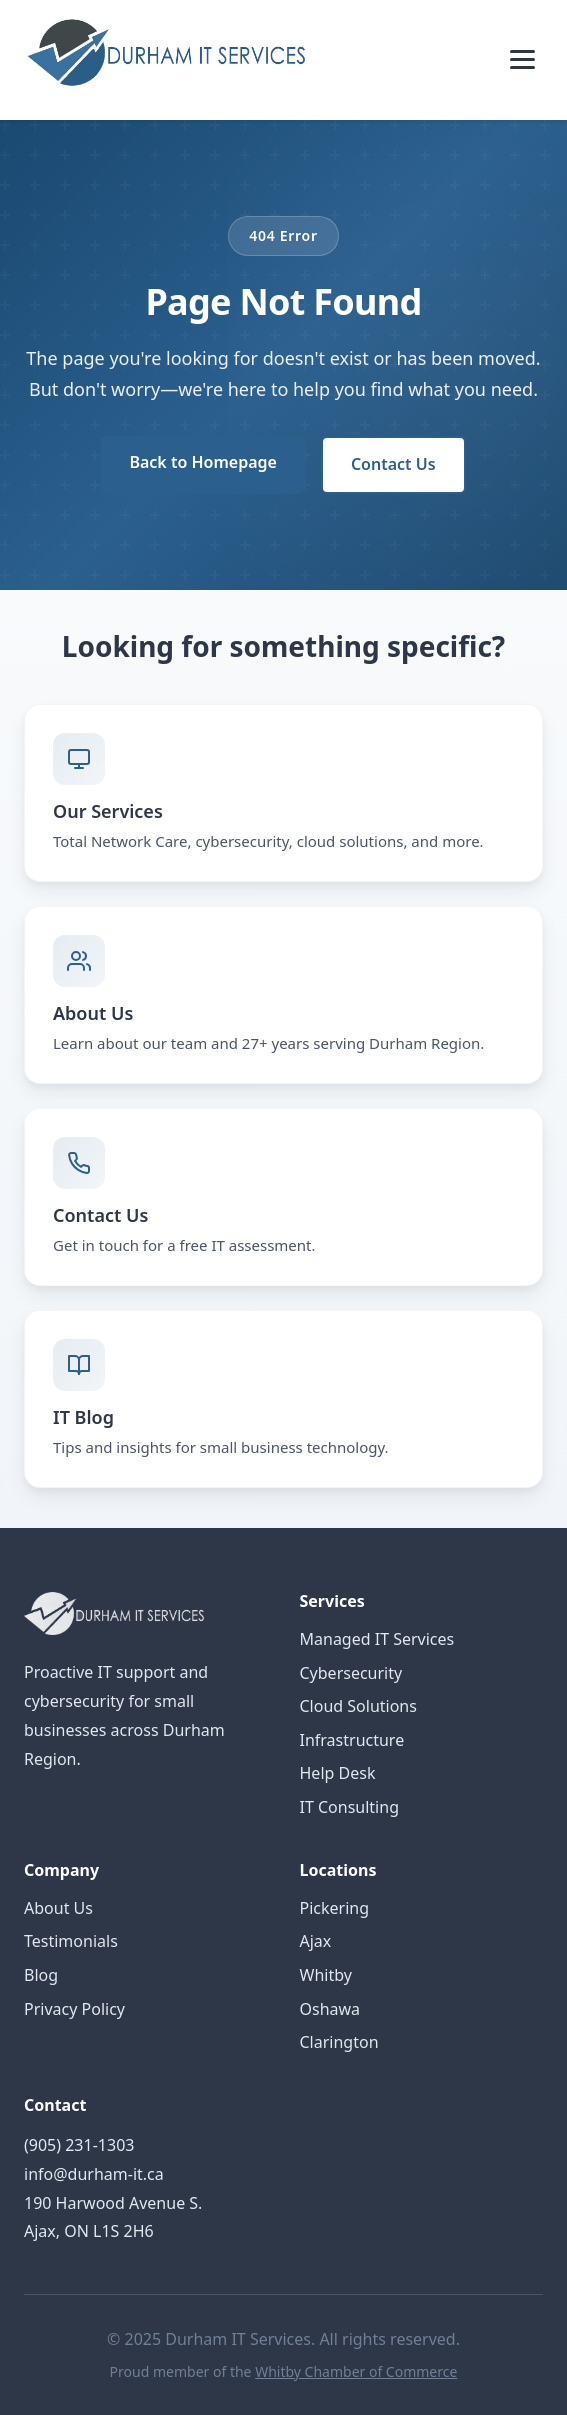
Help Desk (338, 1773)
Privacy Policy (74, 2009)
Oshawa (330, 2009)
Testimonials (71, 1941)
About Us (58, 1908)
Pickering (335, 1908)
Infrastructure (352, 1740)
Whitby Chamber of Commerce (356, 2371)
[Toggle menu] (522, 59)
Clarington (339, 2042)
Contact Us (393, 464)
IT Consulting (349, 1807)
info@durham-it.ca (94, 2174)
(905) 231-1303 (79, 2145)
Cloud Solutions (358, 1706)
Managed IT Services (377, 1639)
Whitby (326, 1975)
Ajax (316, 1941)
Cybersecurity (351, 1673)
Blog (41, 1975)
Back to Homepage (202, 462)
